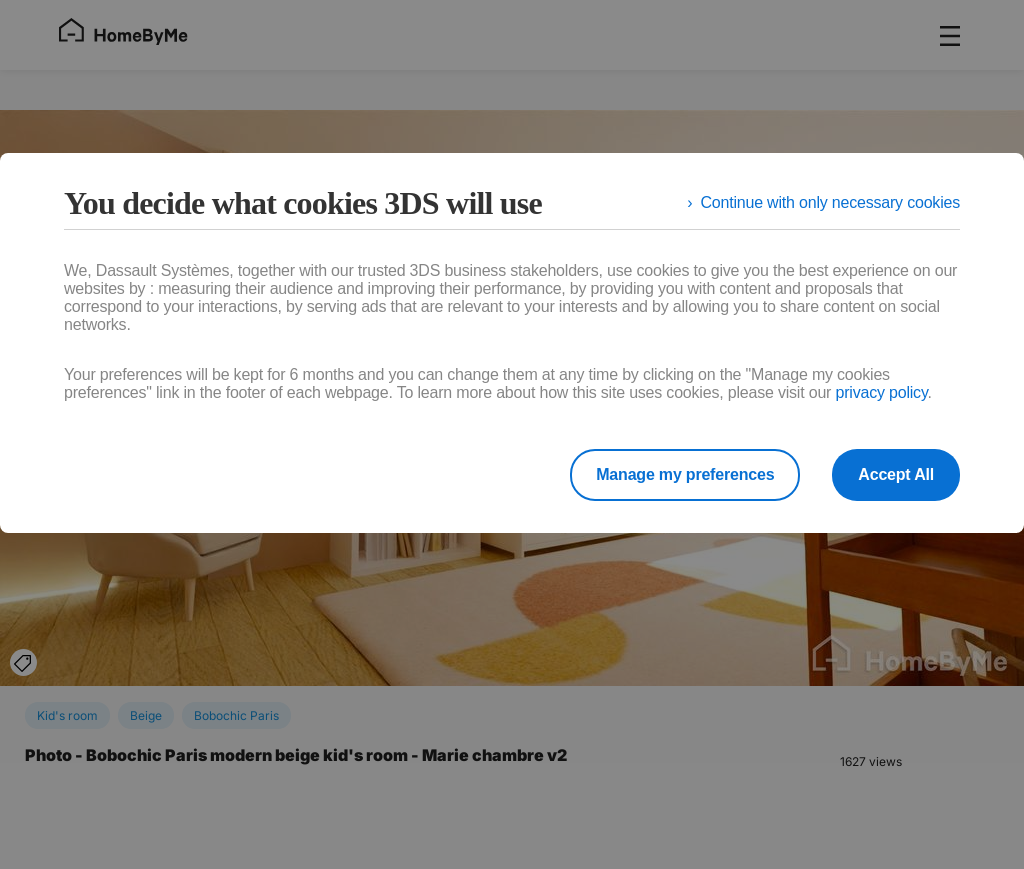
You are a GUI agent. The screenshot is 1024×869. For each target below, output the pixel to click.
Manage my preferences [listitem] (685, 474)
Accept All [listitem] (896, 474)
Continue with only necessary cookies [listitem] (830, 202)
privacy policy (881, 392)
